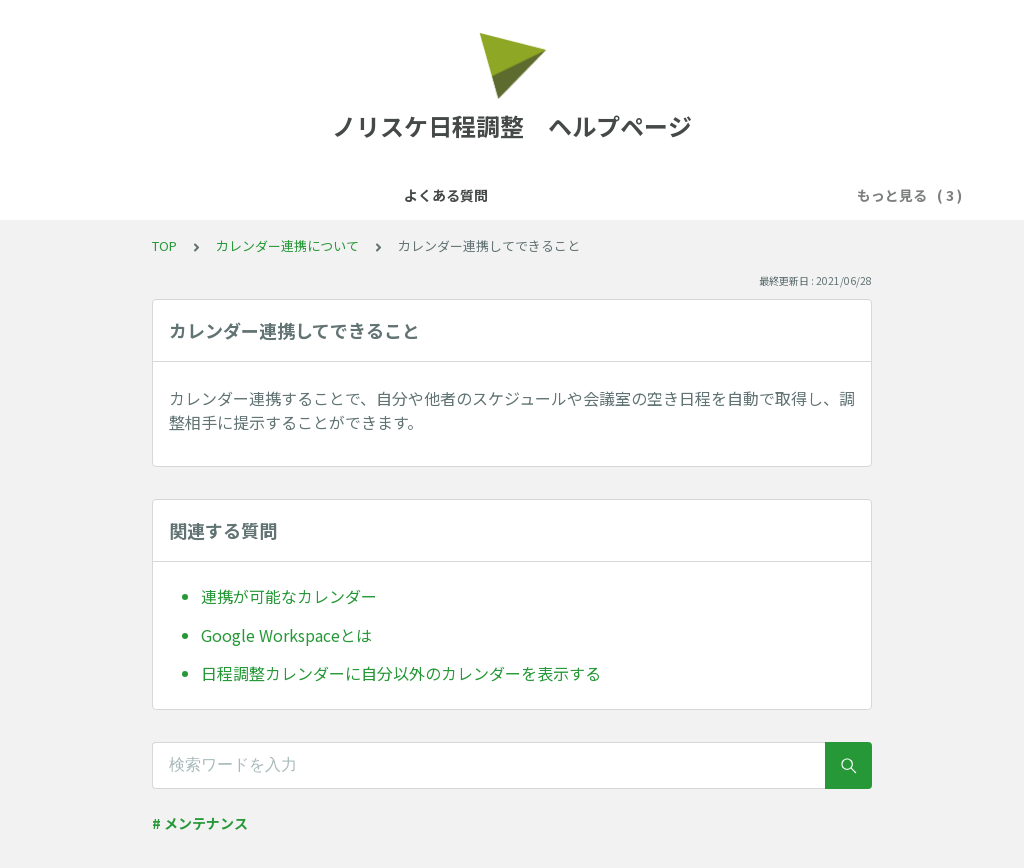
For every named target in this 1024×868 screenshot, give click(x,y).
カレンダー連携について (386, 195)
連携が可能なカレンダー (289, 596)
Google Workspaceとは (286, 635)
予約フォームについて (561, 195)
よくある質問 (239, 195)
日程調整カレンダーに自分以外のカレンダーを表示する (401, 673)
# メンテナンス (200, 823)
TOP (164, 245)
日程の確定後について (729, 195)
